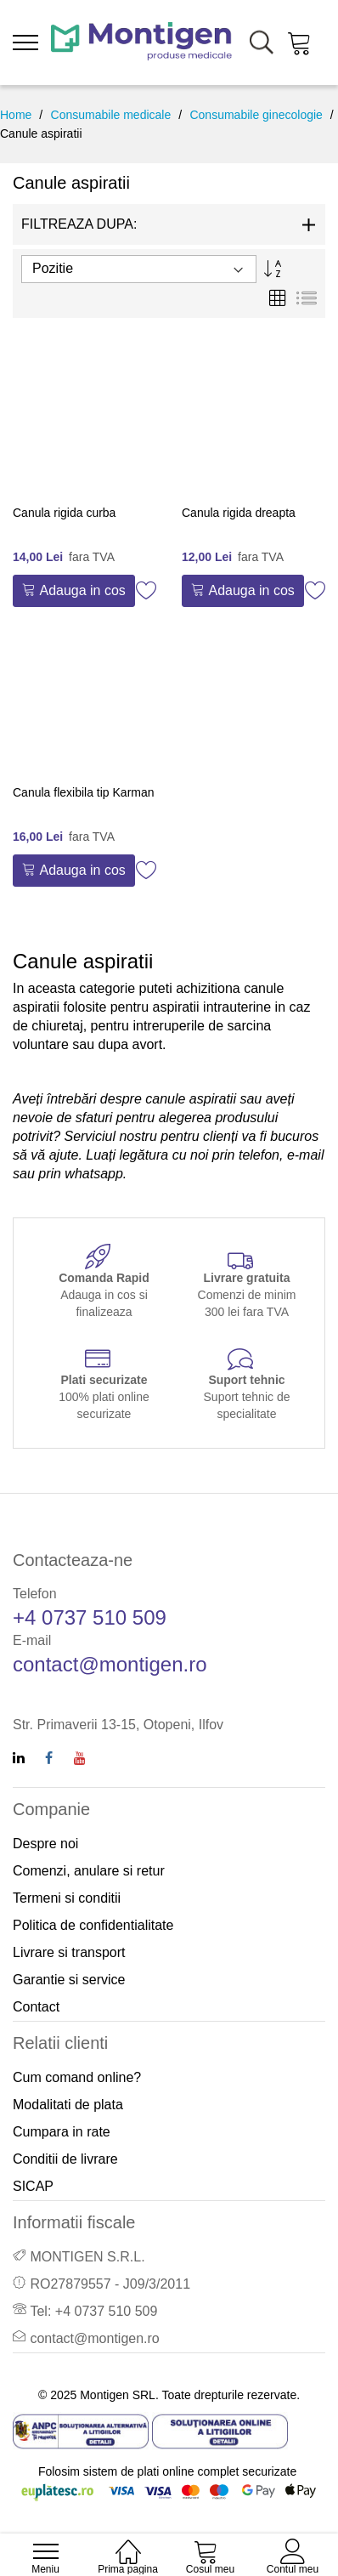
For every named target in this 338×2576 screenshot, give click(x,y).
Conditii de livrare (65, 2159)
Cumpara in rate (61, 2132)
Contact (36, 2007)
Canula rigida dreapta (239, 512)
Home (15, 115)
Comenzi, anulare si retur (89, 1871)
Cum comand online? (77, 2077)
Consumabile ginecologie (255, 115)
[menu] (25, 42)
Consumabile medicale (111, 115)
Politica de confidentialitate (93, 1925)
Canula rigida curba (64, 512)
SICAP (33, 2186)
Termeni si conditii (67, 1898)
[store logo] (141, 43)
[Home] (128, 2542)
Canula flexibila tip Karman (84, 792)
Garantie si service (69, 1979)
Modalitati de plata (68, 2104)
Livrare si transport (69, 1952)
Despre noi (45, 1843)
